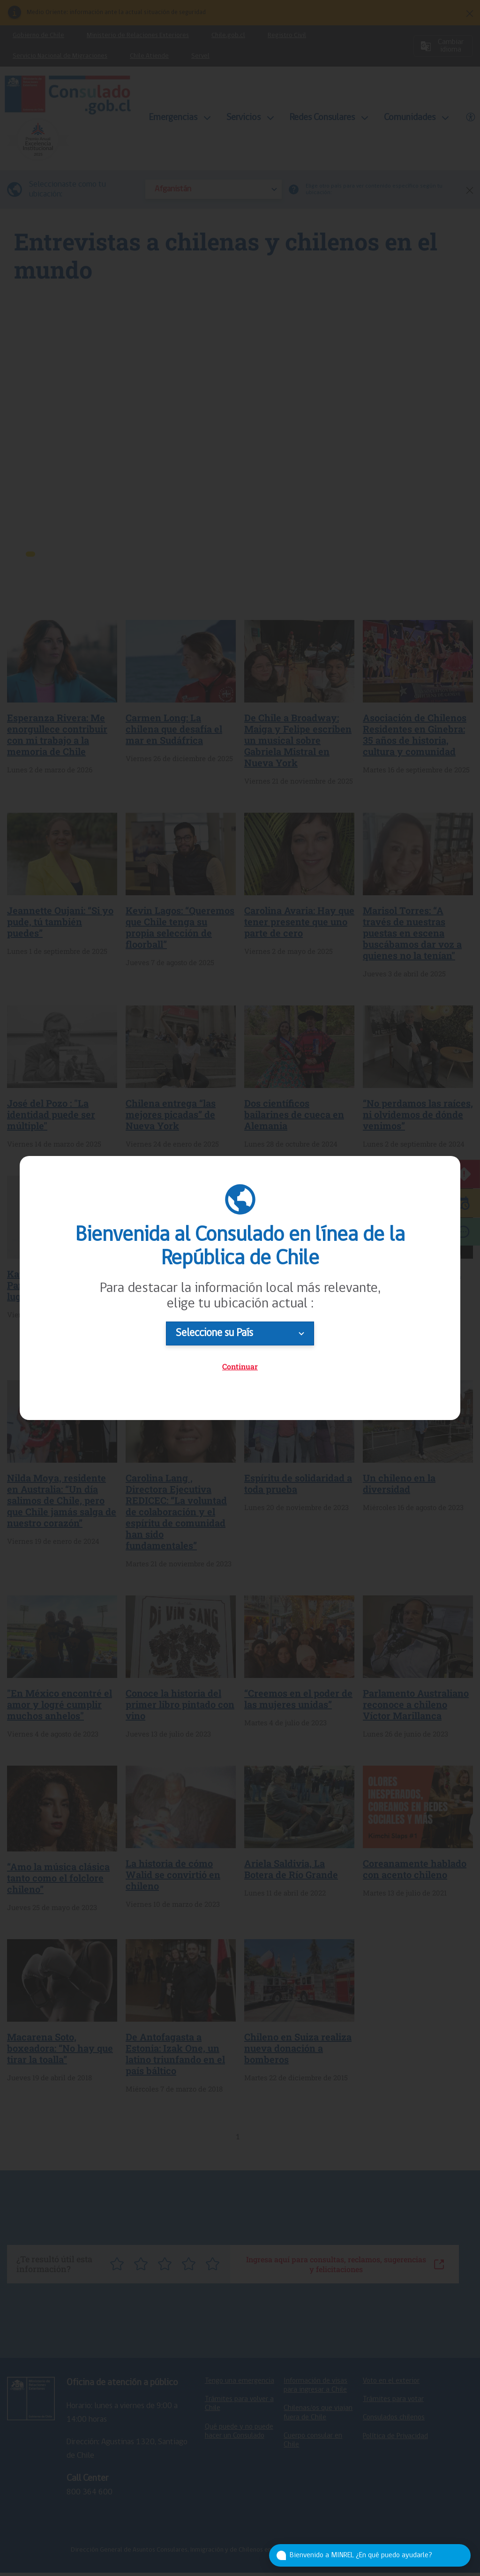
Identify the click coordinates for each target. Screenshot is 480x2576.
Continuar (240, 1366)
